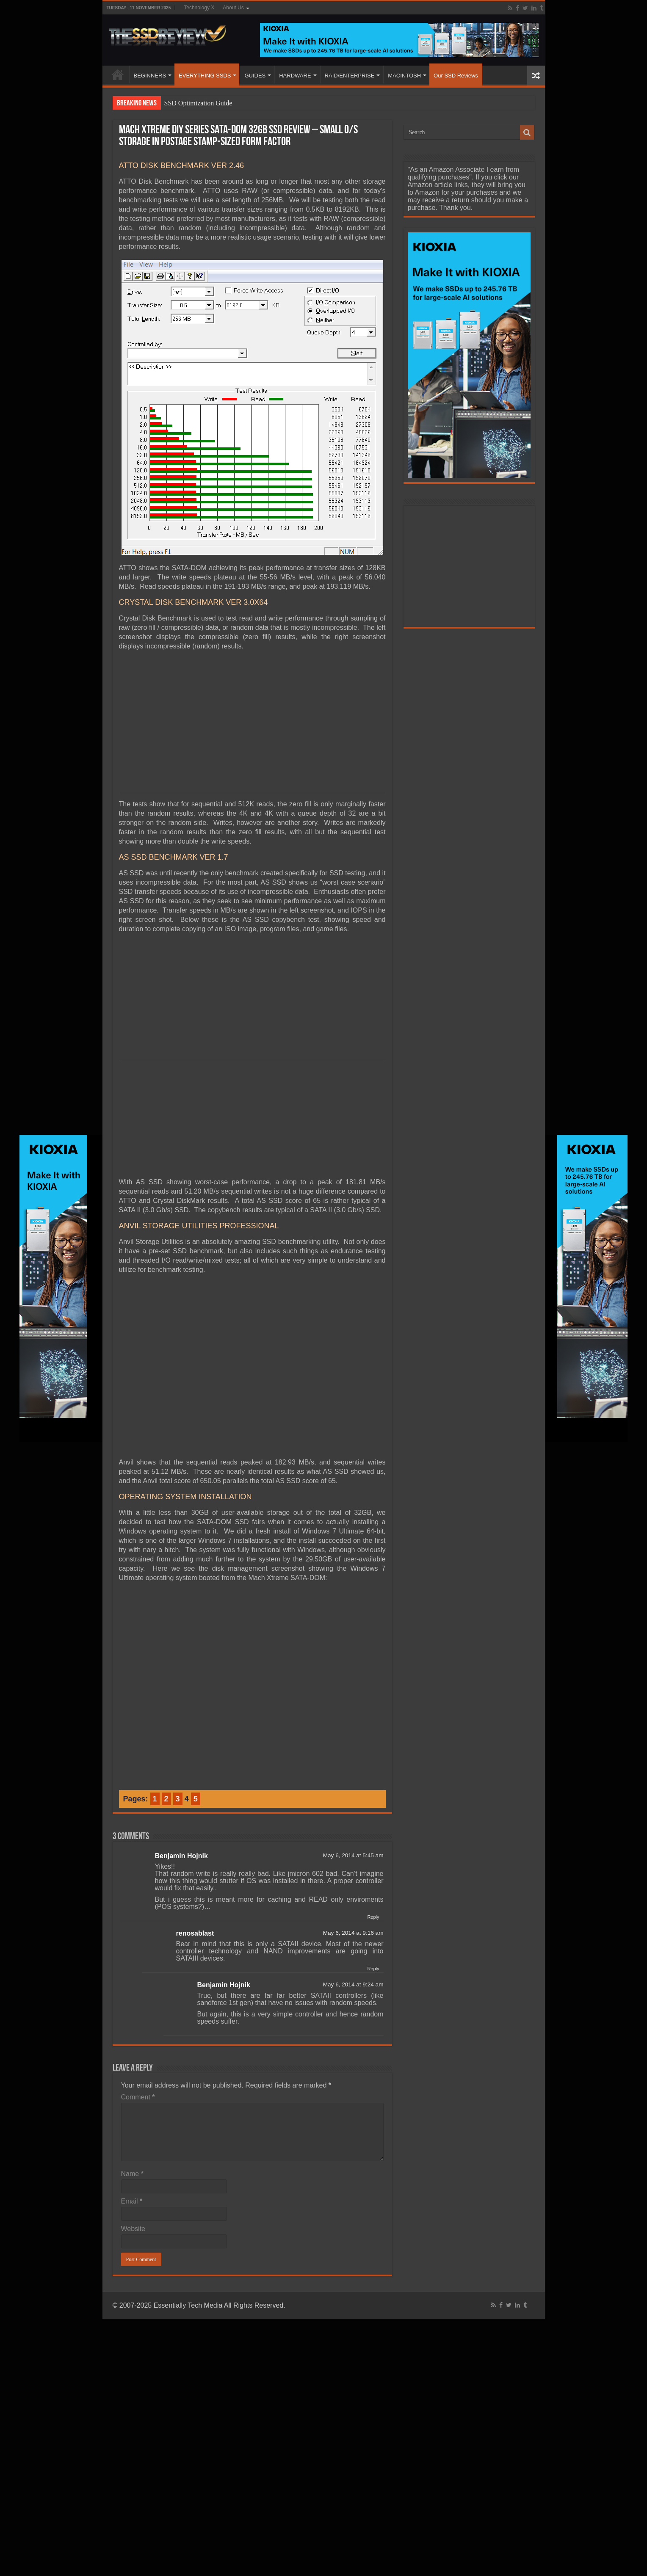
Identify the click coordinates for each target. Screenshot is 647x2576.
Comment (138, 2078)
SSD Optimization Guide (198, 103)
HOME (118, 74)
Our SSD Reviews (456, 75)
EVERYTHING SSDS (205, 75)
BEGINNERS (150, 75)
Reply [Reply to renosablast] (373, 1949)
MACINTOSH (404, 75)
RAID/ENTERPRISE (350, 75)
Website (133, 2209)
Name (132, 2154)
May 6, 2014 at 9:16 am (353, 1914)
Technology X (199, 8)
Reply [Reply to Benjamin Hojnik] (373, 1897)
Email (132, 2182)
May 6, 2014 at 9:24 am (353, 1965)
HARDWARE (295, 75)
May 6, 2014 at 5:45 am (353, 1836)
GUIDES (254, 75)
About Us (233, 8)
